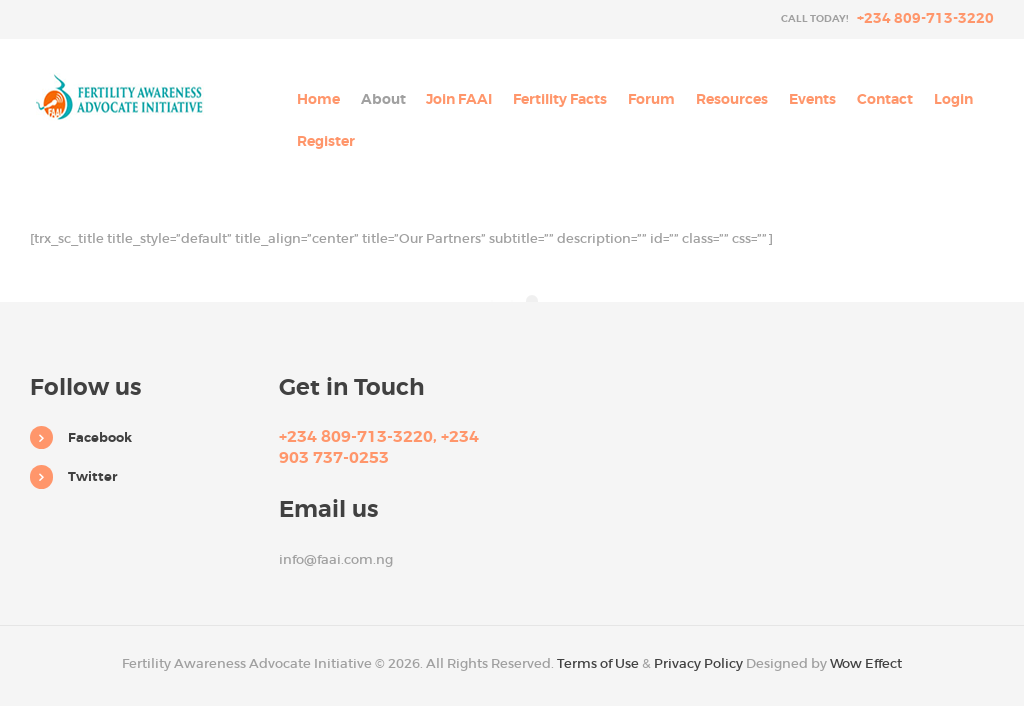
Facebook (100, 437)
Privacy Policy (698, 663)
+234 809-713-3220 (925, 18)
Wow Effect (866, 663)
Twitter (92, 476)
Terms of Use (598, 663)
